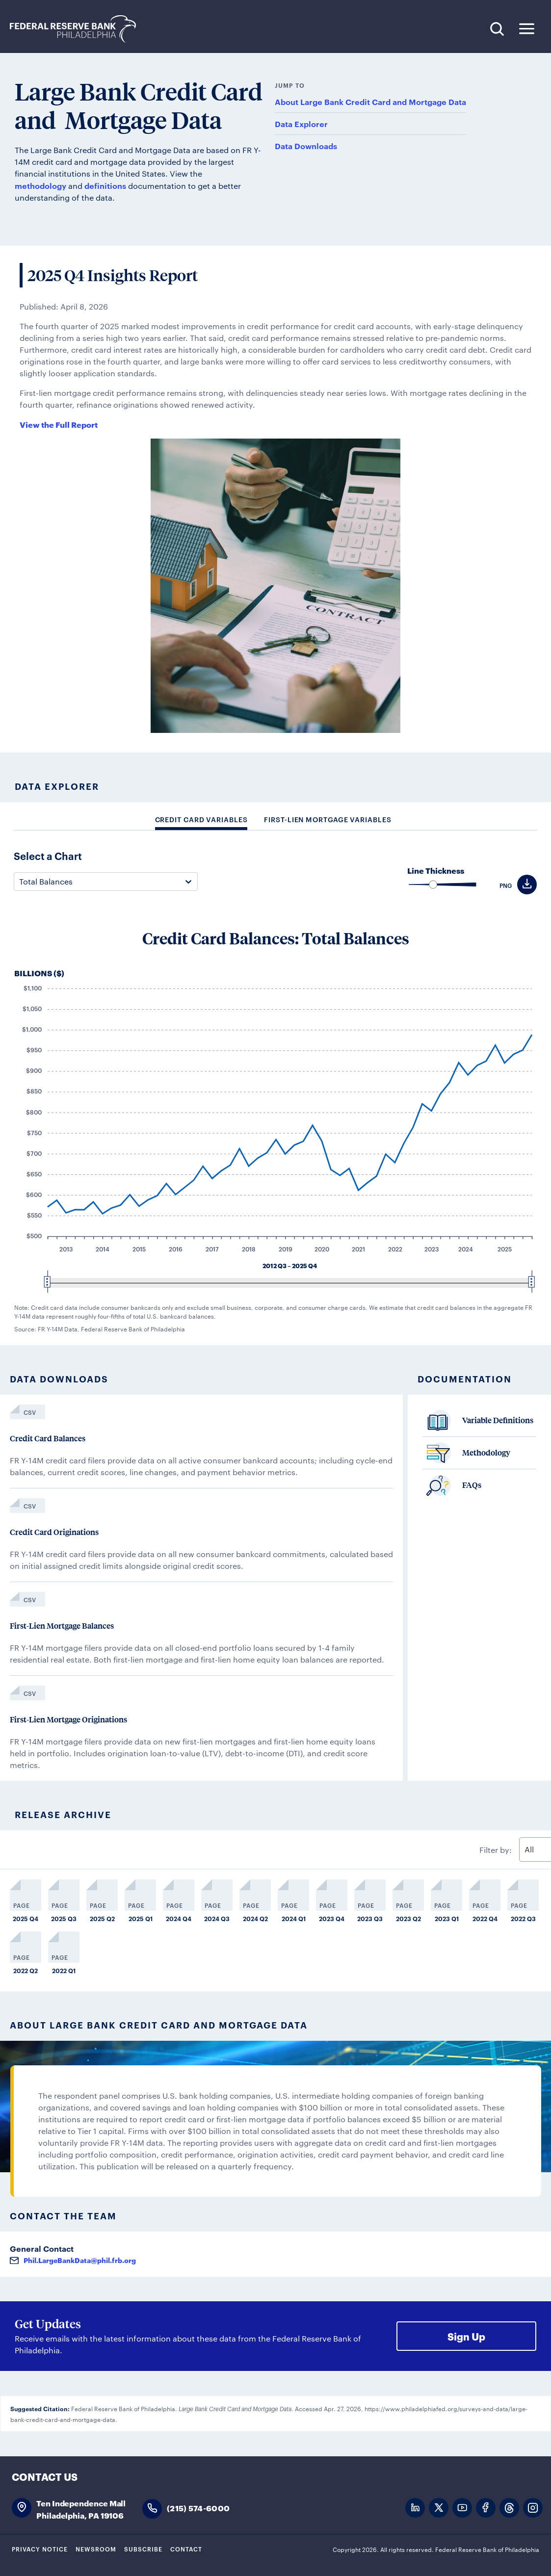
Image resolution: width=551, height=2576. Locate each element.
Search (496, 28)
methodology (40, 185)
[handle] (433, 884)
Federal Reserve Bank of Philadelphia (78, 29)
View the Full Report (59, 424)
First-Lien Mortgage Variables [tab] (327, 819)
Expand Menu (526, 28)
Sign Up (466, 2336)
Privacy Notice (40, 2548)
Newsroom (96, 2548)
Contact (186, 2548)
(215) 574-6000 (198, 2507)
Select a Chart (48, 855)
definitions (105, 185)
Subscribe (143, 2548)
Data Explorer (301, 123)
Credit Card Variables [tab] (201, 819)
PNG (505, 885)
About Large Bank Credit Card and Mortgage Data (370, 101)
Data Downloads (306, 145)
